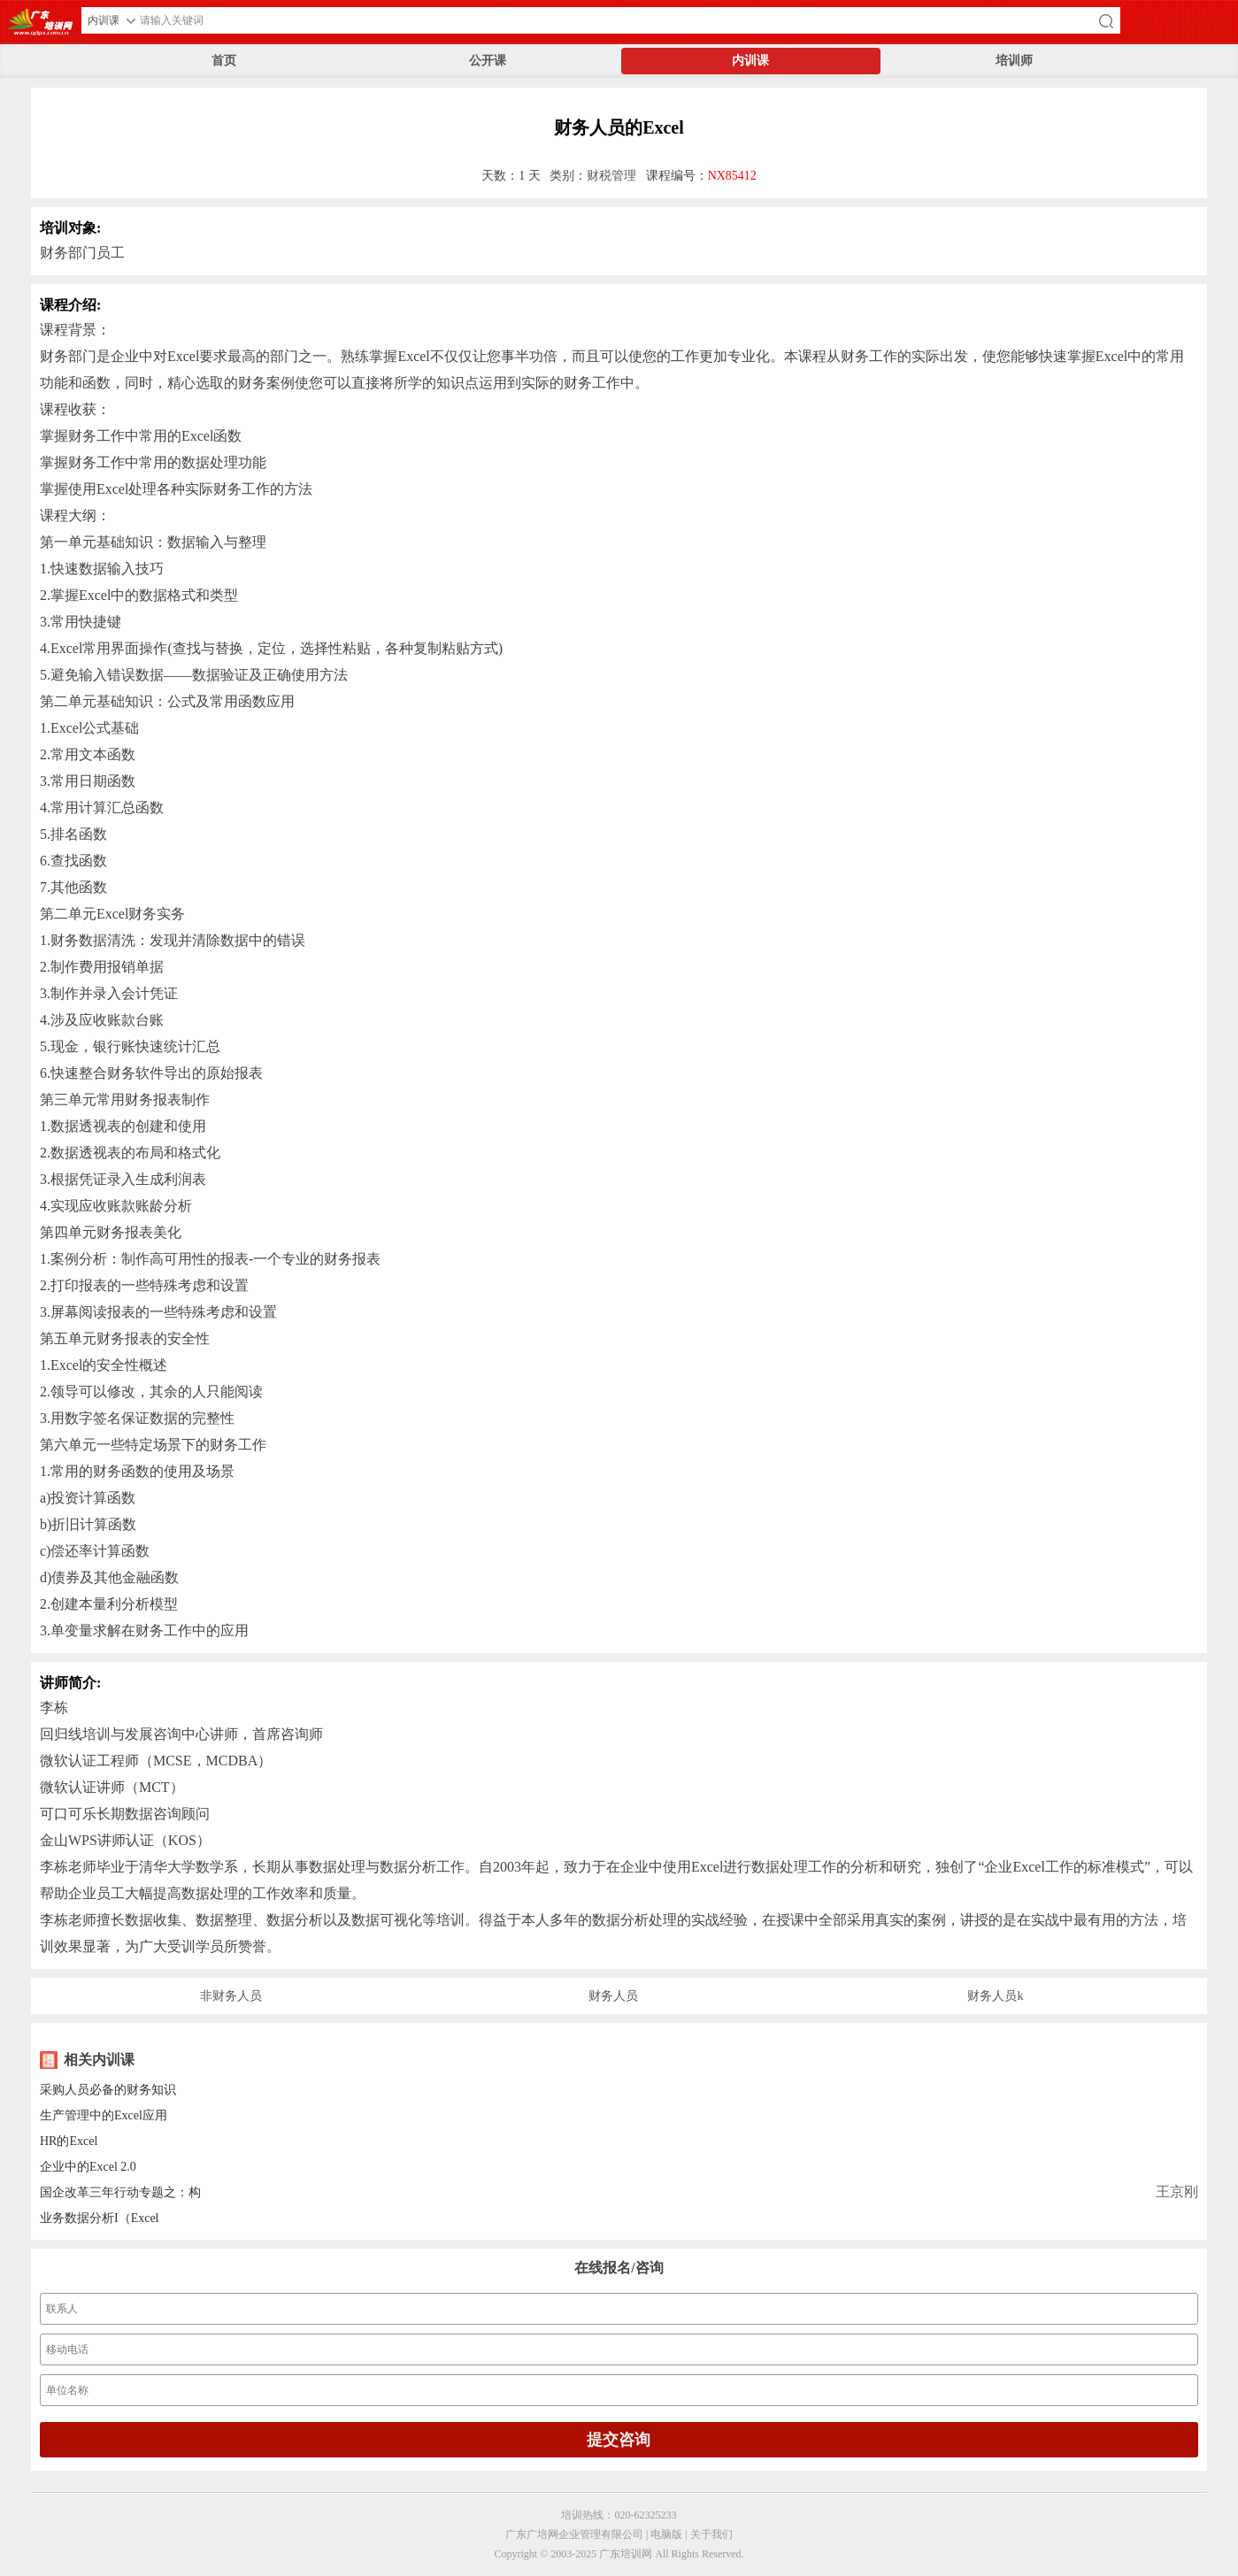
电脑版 (666, 2534)
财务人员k (995, 1996)
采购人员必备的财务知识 (108, 2089)
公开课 (487, 60)
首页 (223, 60)
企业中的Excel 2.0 (88, 2166)
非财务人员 (231, 1996)
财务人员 (613, 1996)
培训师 (1014, 60)
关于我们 (711, 2534)
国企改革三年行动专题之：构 (120, 2192)
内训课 (750, 60)
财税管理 (611, 175)
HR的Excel (68, 2141)
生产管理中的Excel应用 (103, 2115)
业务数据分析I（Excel (99, 2218)
